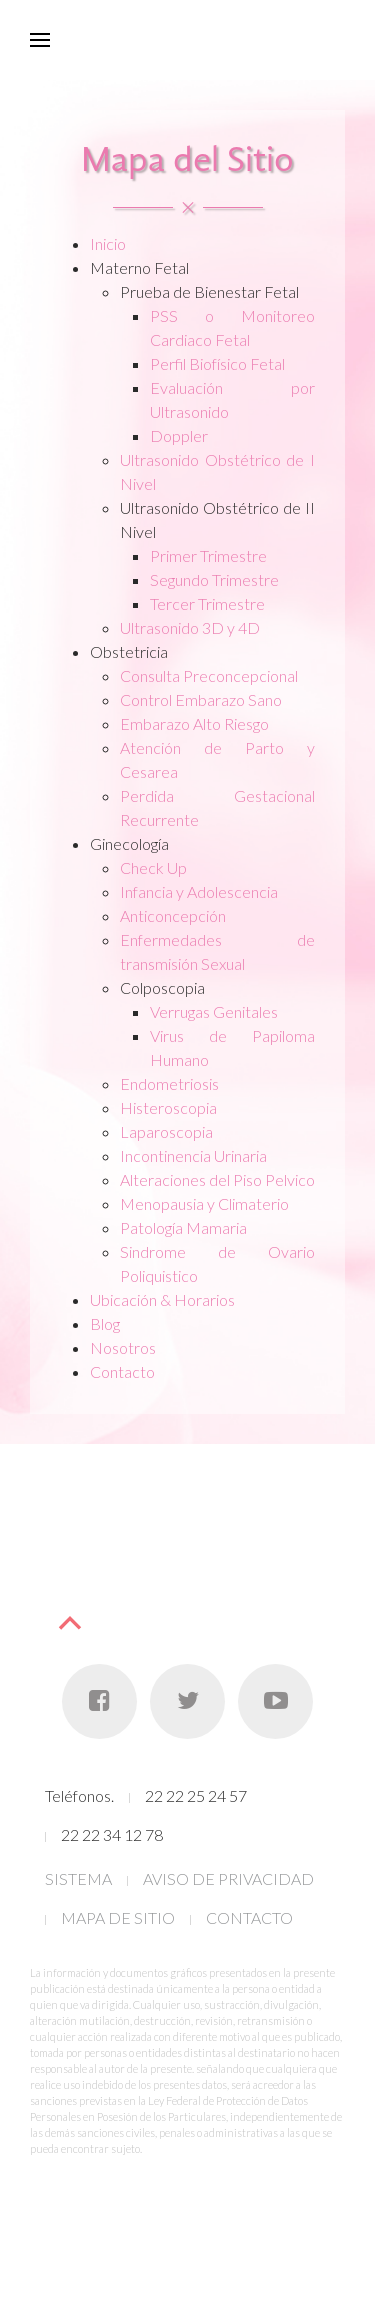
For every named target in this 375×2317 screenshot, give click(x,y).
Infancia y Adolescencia (199, 891)
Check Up (153, 867)
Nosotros (123, 1347)
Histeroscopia (168, 1107)
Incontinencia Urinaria (193, 1155)
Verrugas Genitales (214, 1011)
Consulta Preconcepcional (209, 675)
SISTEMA (78, 1878)
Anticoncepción (173, 915)
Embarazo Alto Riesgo (194, 723)
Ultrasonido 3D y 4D (190, 627)
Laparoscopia (166, 1131)
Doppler (179, 435)
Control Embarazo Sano (201, 699)
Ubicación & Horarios (162, 1299)
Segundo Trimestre (214, 579)
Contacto (122, 1371)
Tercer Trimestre (207, 603)
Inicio (108, 243)
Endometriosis (169, 1083)
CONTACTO (249, 1917)
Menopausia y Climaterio (204, 1203)
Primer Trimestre (208, 555)
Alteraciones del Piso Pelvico (217, 1179)
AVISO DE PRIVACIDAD (228, 1878)
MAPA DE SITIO (118, 1917)
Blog (105, 1323)
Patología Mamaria (183, 1227)
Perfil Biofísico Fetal (217, 363)
